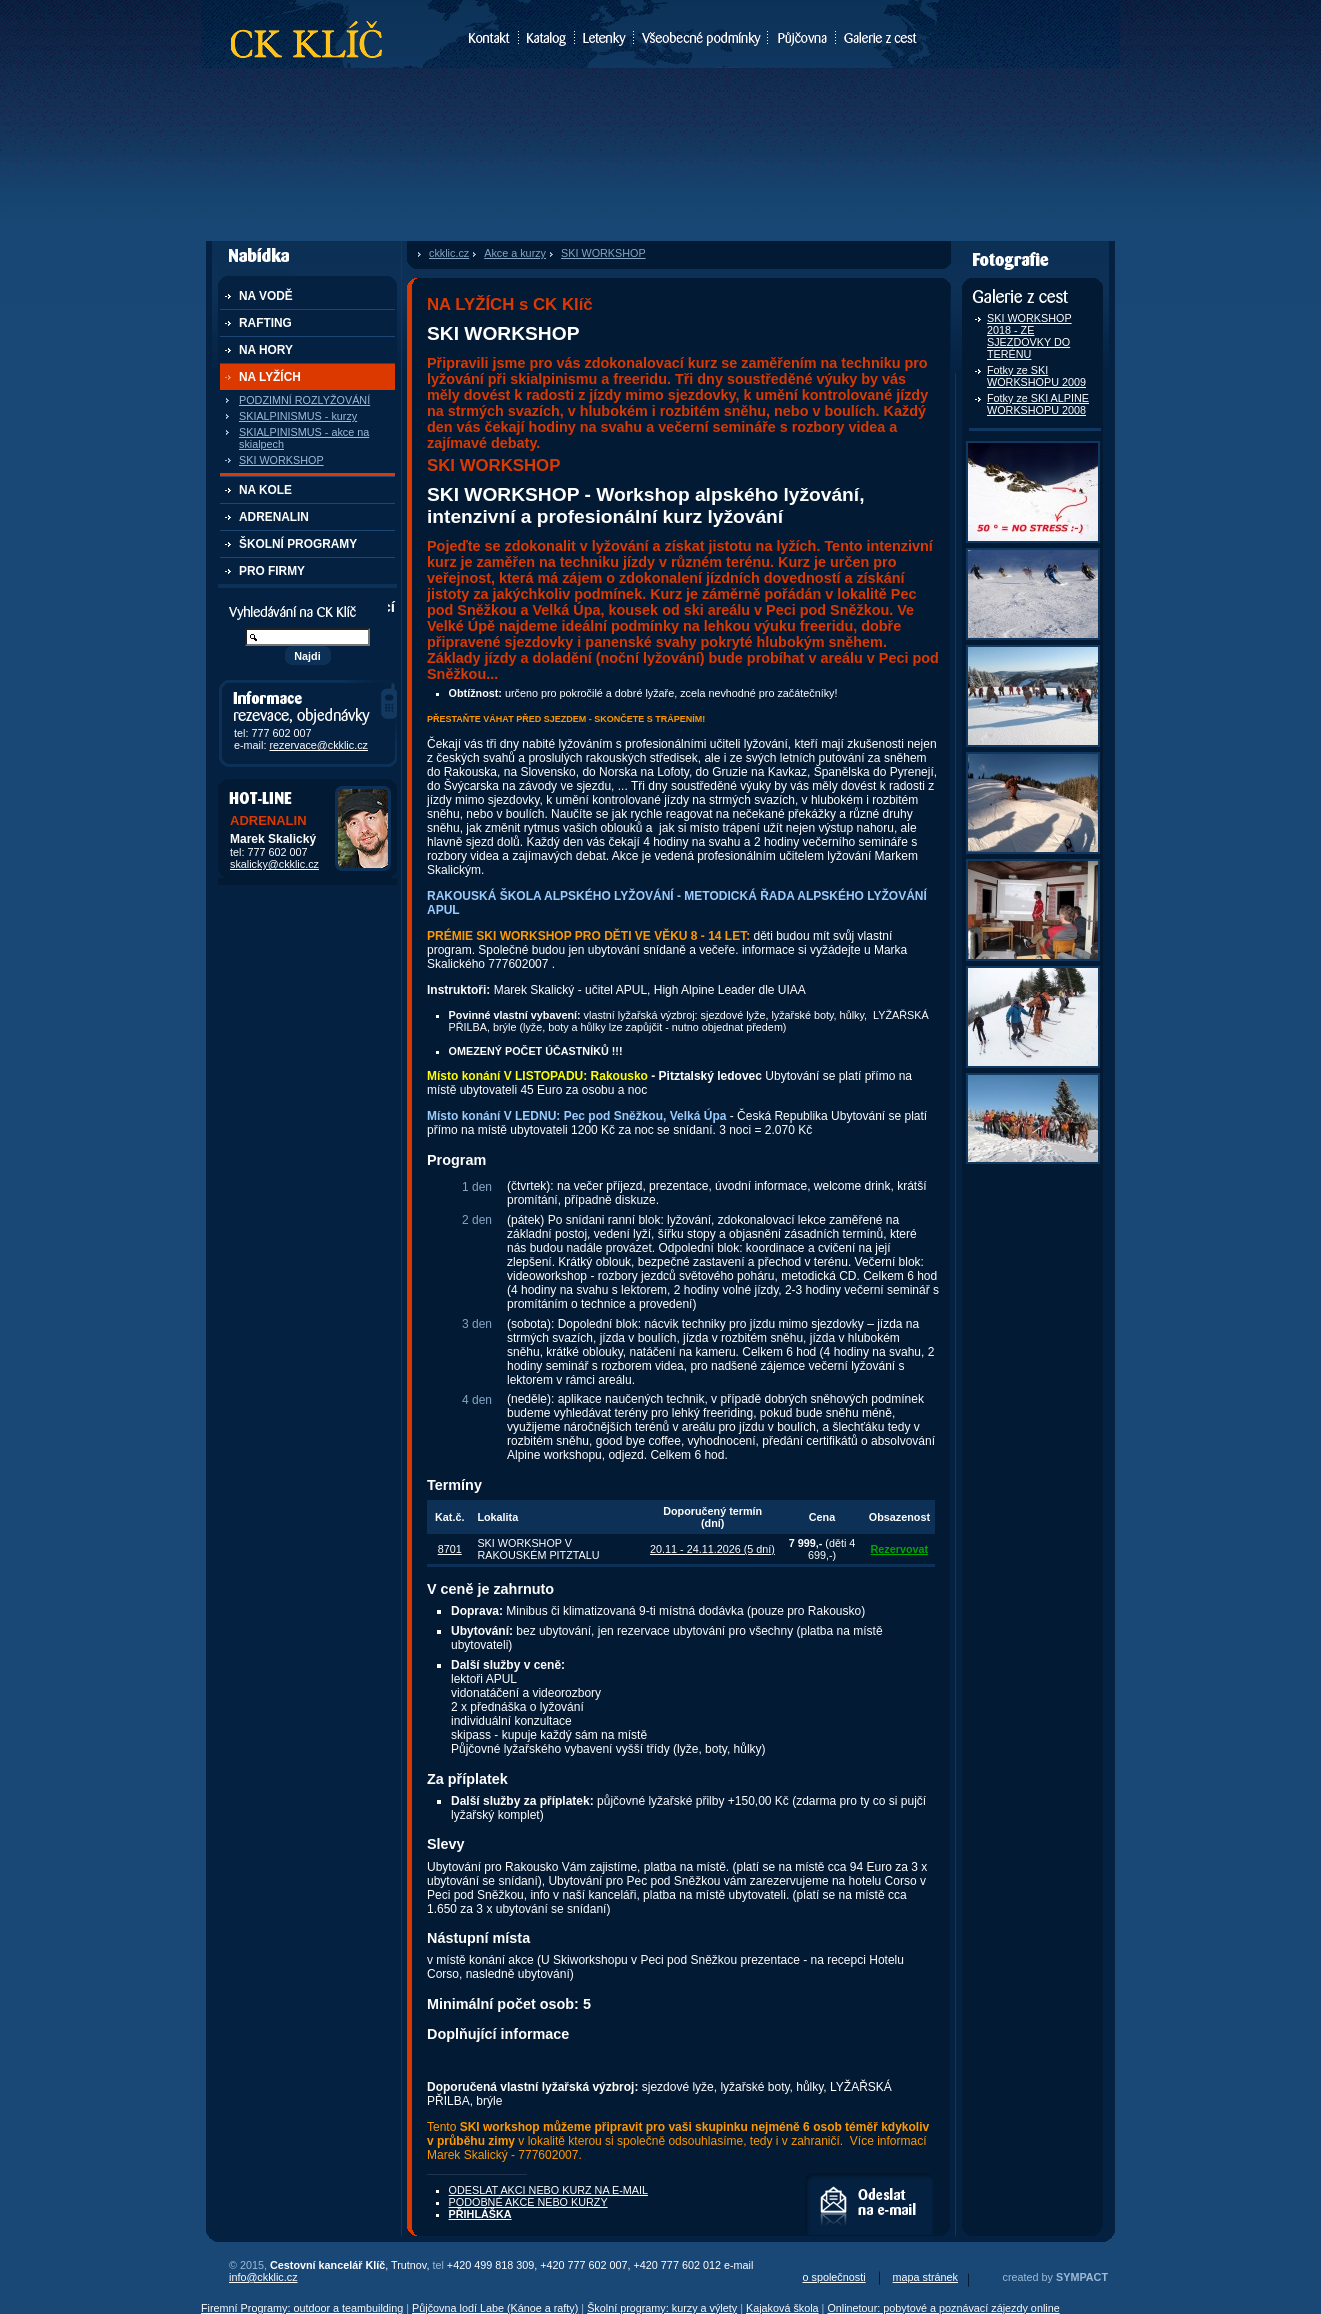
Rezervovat (900, 1549)
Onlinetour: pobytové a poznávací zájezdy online (943, 2308)
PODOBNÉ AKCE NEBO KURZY (528, 2202)
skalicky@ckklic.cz (274, 864)
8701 (450, 1549)
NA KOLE (265, 490)
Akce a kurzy (515, 253)
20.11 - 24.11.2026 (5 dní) (712, 1549)
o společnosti (834, 2277)
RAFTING (265, 323)
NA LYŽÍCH (270, 377)
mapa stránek (925, 2277)
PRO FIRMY (272, 571)
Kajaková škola (782, 2308)
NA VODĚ (266, 296)
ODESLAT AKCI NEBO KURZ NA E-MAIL (869, 2204)
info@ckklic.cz (263, 2277)
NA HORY (266, 350)
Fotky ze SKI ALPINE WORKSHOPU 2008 (1038, 404)
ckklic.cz (449, 253)
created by (1055, 2277)
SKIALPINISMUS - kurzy (298, 416)
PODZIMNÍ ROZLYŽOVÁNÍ (304, 400)
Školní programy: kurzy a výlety (662, 2308)
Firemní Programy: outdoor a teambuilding (302, 2308)
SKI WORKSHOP (281, 460)
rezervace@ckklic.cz (318, 745)
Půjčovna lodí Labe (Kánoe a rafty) (495, 2308)
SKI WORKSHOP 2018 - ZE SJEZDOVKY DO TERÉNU (1029, 336)
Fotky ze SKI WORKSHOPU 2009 (1036, 376)
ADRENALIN (274, 517)
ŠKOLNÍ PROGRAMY (298, 544)
